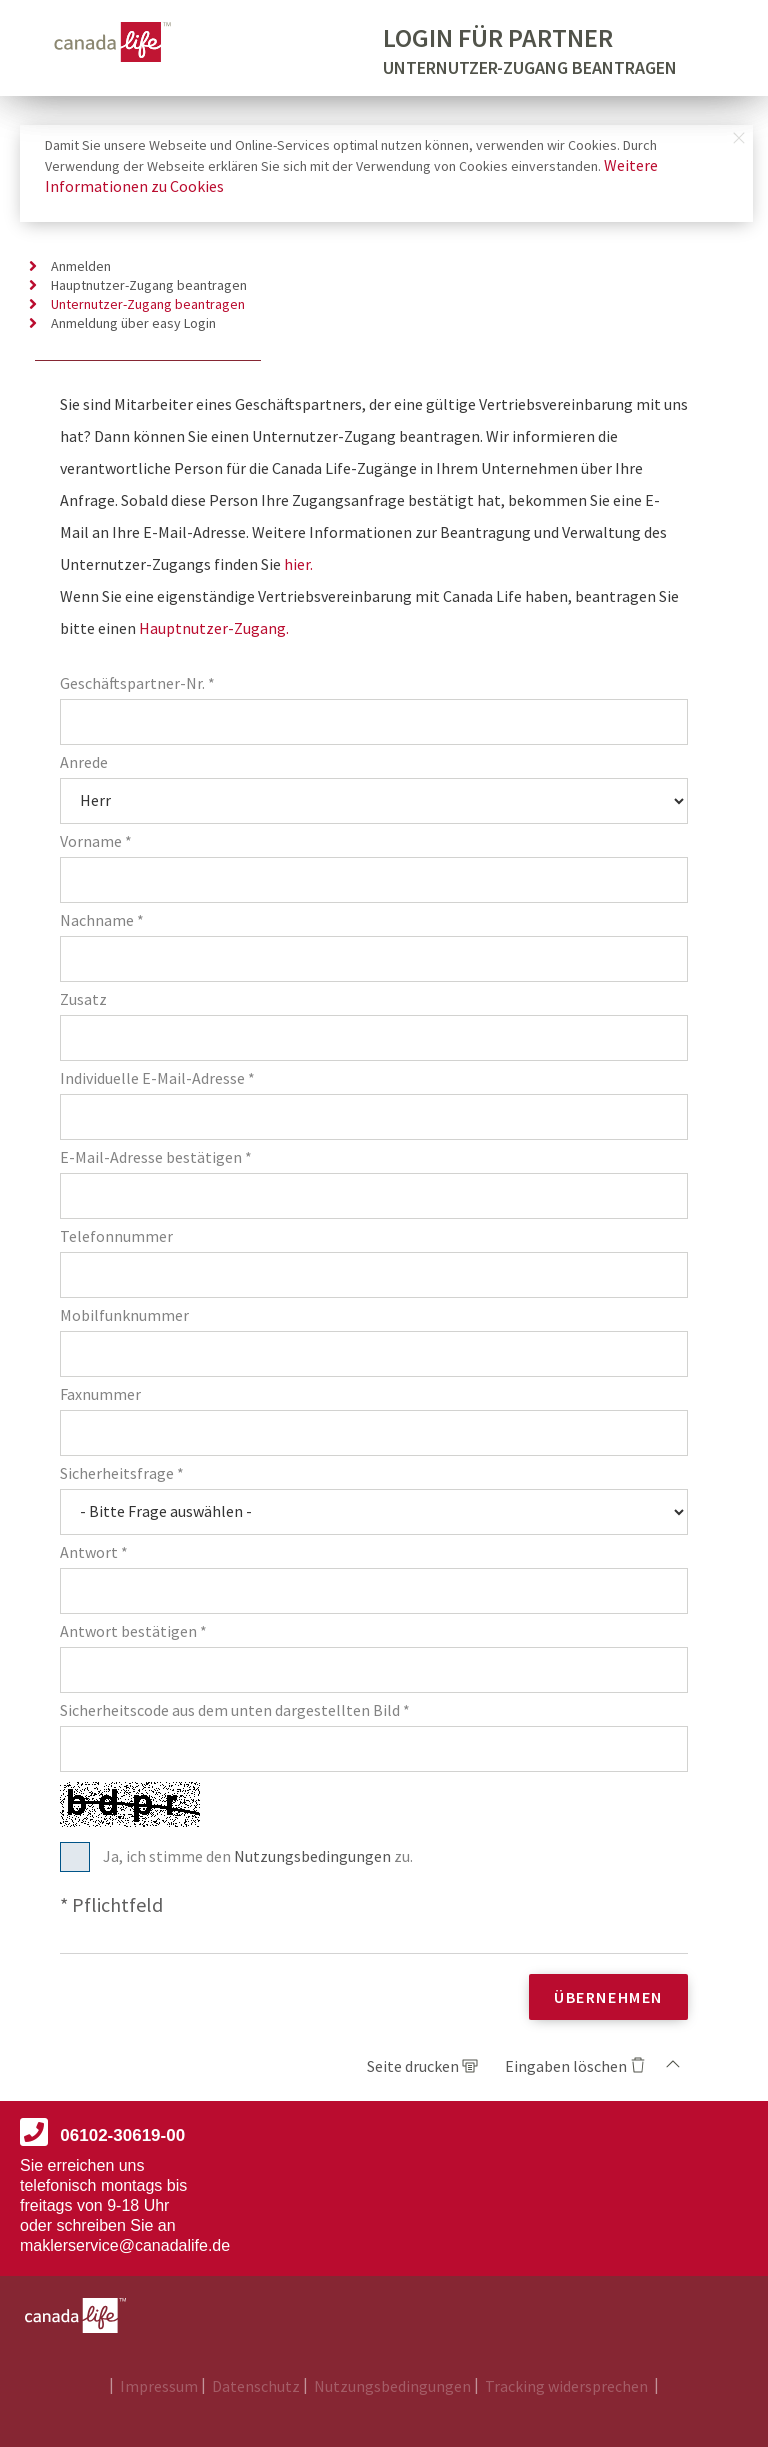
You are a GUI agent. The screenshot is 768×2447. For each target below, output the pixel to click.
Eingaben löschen (566, 2066)
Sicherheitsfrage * (122, 1473)
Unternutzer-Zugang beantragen (148, 304)
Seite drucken (414, 2066)
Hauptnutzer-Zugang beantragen (149, 285)
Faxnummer (100, 1394)
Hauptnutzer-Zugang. (214, 628)
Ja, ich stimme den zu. (258, 1856)
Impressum (160, 2386)
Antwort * (94, 1552)
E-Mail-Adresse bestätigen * (156, 1157)
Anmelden (81, 266)
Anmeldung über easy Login (133, 323)
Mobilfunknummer (124, 1315)
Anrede (84, 762)
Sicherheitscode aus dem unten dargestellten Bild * (235, 1710)
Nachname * (102, 920)
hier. (298, 564)
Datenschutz (257, 2386)
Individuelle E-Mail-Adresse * (157, 1078)
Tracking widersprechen (568, 2386)
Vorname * (96, 841)
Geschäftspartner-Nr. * (137, 683)
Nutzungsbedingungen (314, 1856)
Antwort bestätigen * (133, 1631)
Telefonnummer (116, 1236)
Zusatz (83, 999)
